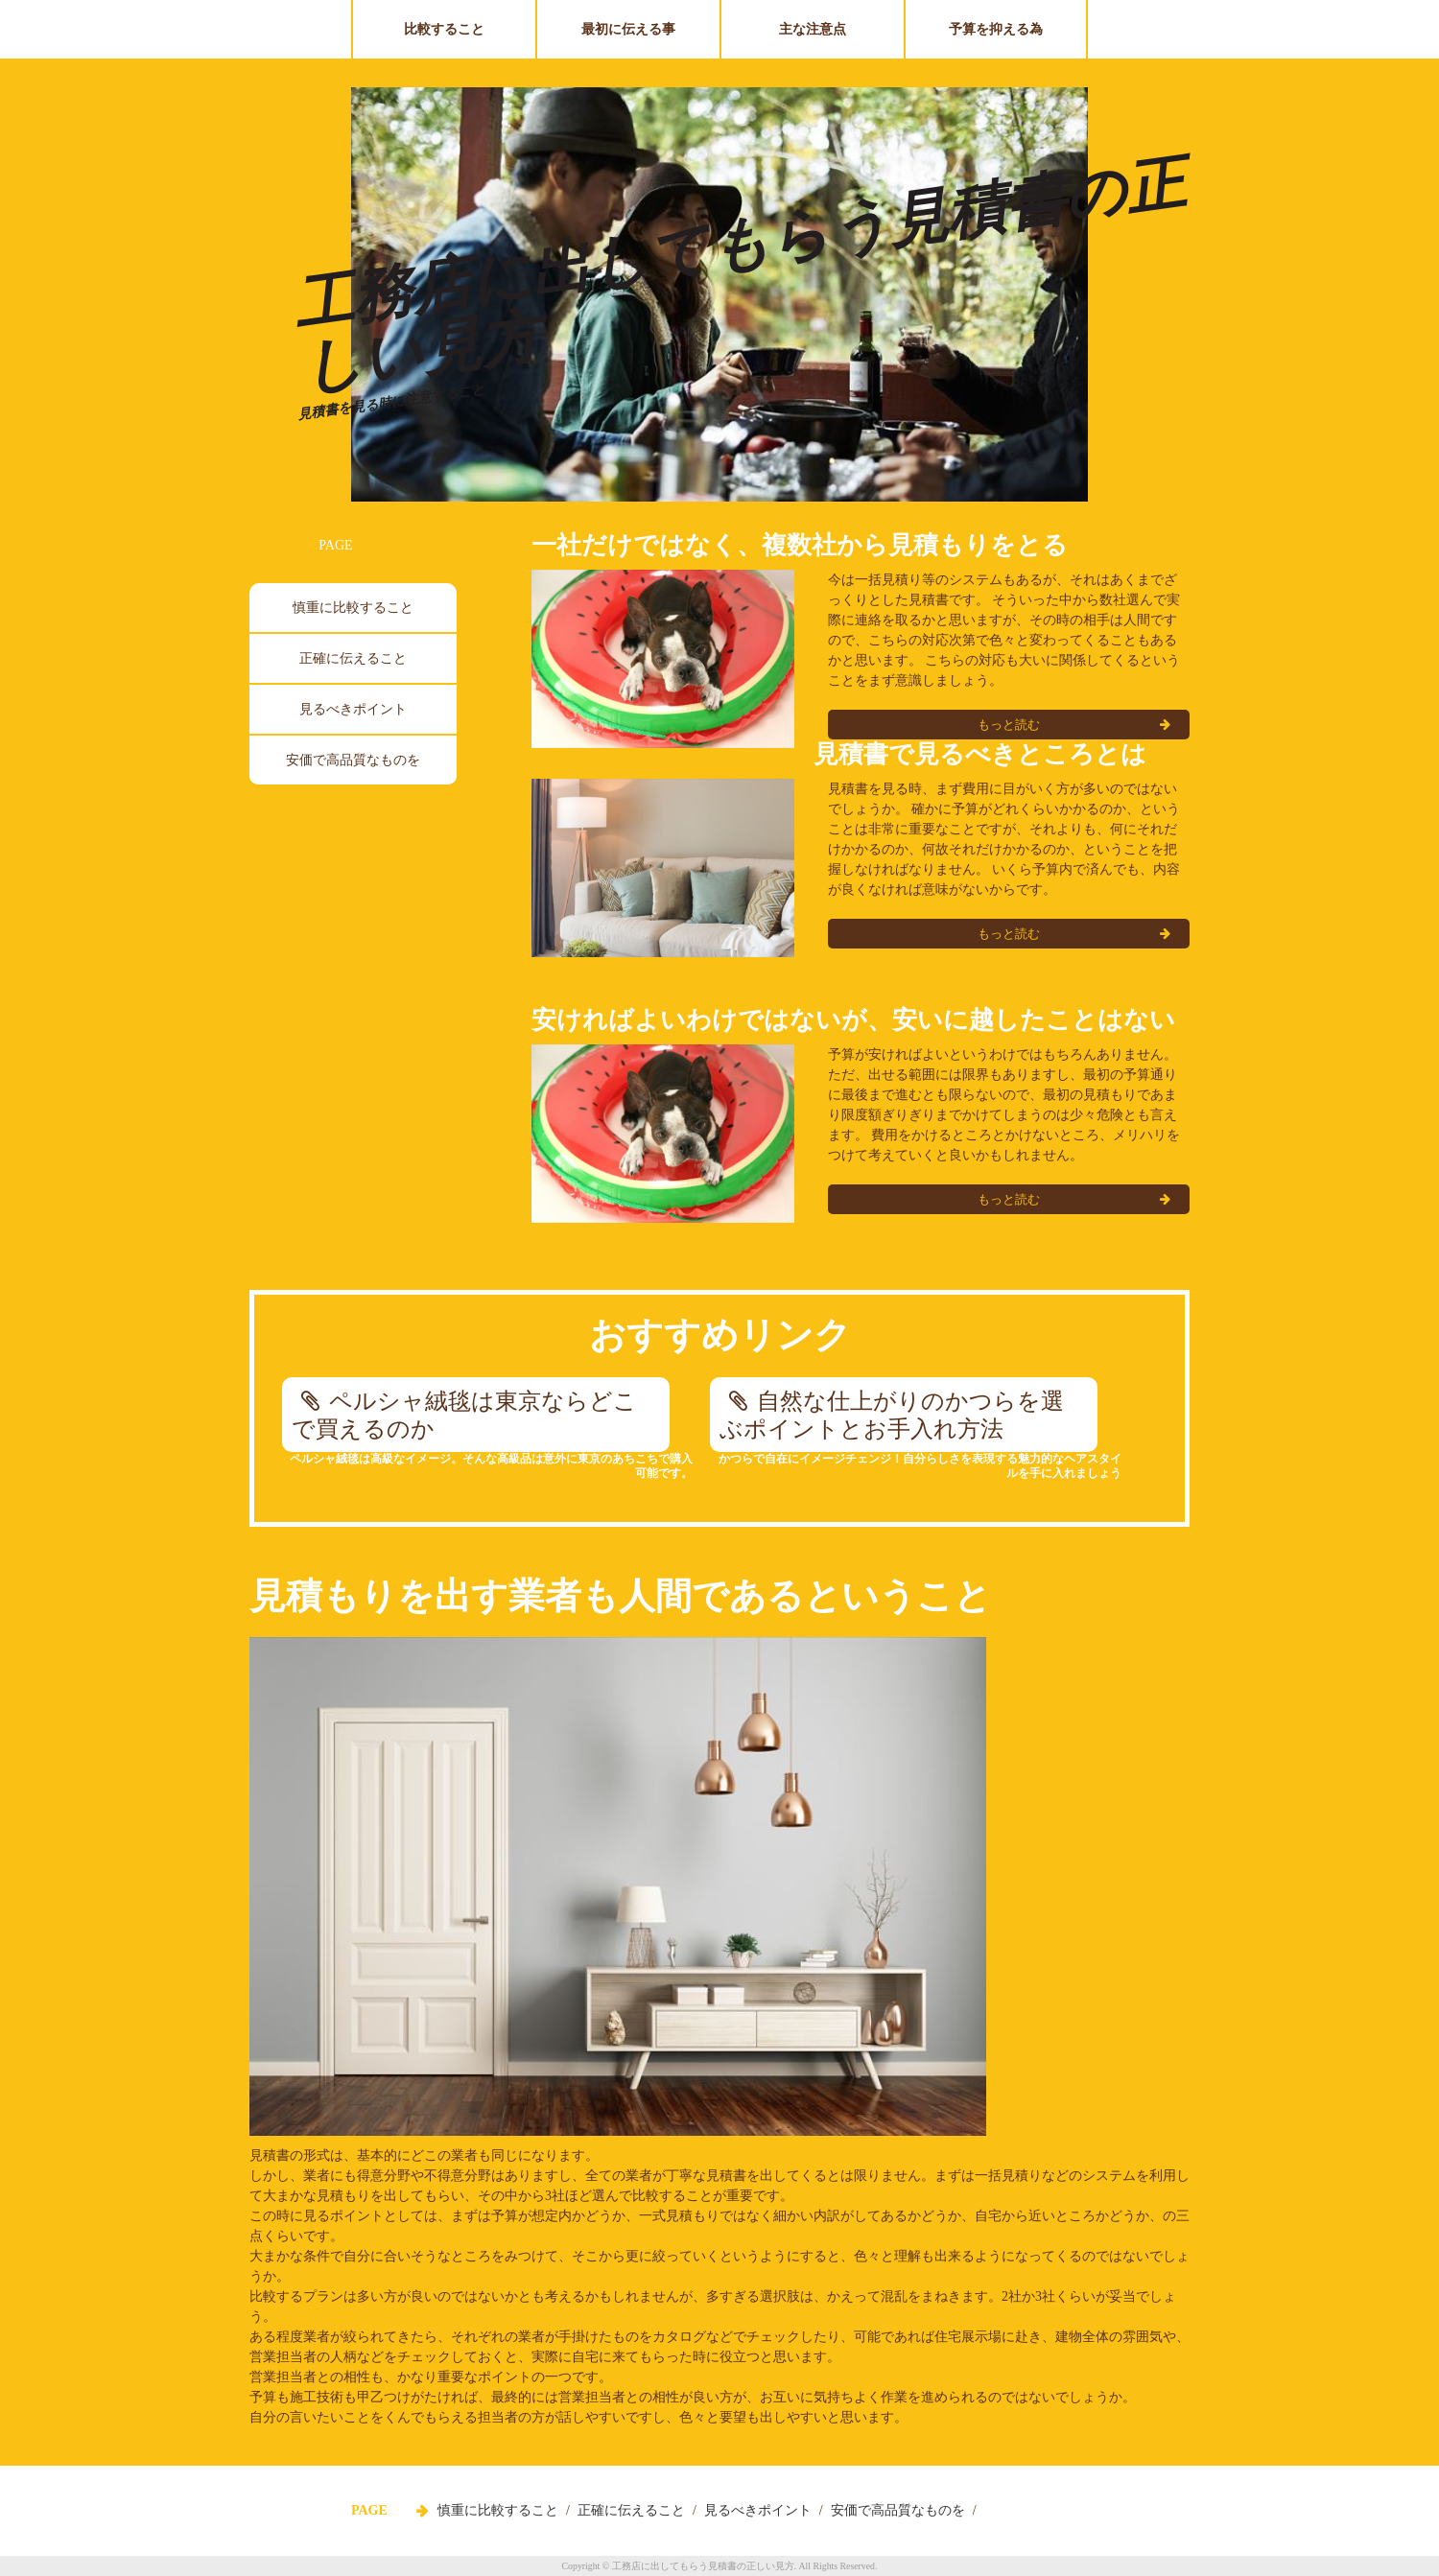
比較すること (444, 29)
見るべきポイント (353, 709)
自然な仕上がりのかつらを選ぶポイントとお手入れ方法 (892, 1415)
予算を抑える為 (996, 29)
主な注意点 (812, 29)
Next (1061, 301)
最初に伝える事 (628, 29)
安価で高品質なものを (353, 760)
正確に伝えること (353, 658)
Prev (378, 301)
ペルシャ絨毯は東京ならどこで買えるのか (464, 1415)
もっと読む (1009, 933)
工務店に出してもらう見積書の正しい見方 (739, 275)
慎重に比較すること (353, 607)
